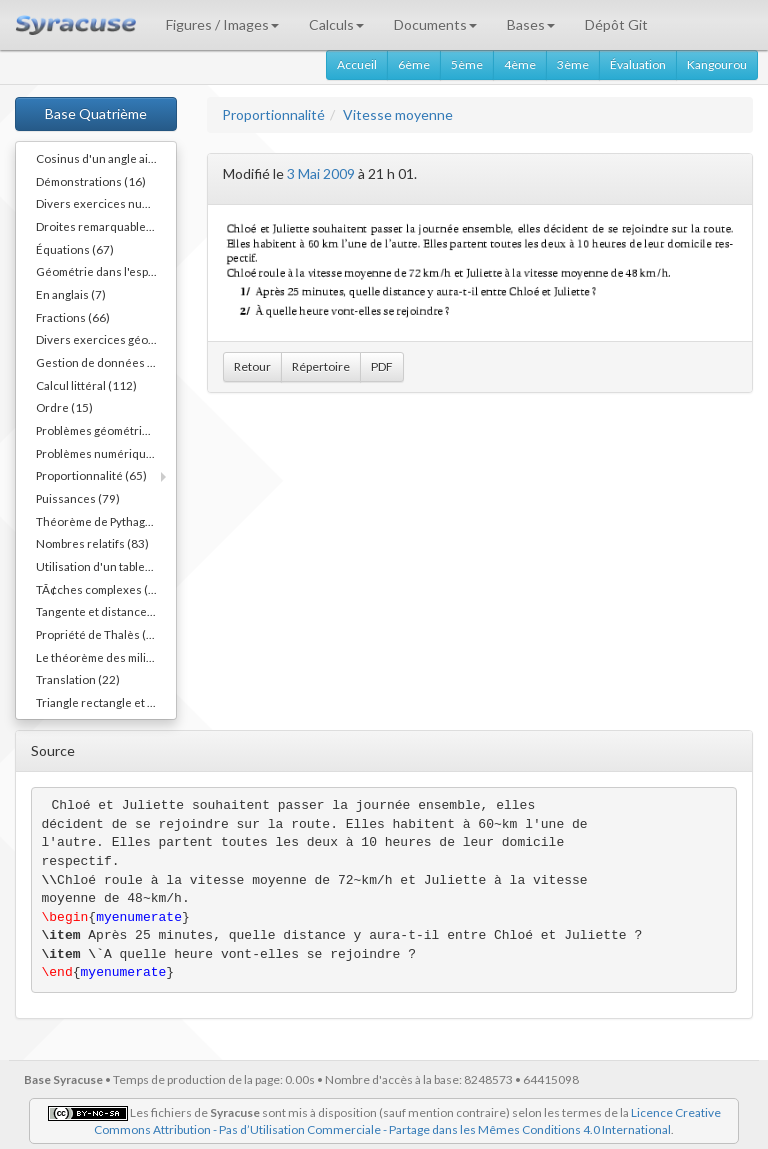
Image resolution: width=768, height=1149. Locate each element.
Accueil (357, 64)
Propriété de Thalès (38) (100, 634)
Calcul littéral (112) (86, 385)
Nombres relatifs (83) (92, 543)
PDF (382, 366)
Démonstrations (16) (91, 181)
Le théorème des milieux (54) (106, 657)
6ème (414, 64)
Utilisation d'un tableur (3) (105, 566)
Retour (252, 366)
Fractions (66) (73, 317)
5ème (467, 64)
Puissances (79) (78, 498)
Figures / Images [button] (222, 24)
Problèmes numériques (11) (106, 453)
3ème (573, 64)
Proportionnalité (273, 114)
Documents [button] (435, 24)
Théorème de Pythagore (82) (106, 521)
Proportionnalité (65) (91, 475)
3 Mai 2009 (321, 173)
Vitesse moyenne (398, 114)
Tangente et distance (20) (103, 611)
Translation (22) (78, 679)
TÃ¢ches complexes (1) (97, 589)
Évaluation (638, 64)
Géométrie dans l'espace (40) (106, 271)
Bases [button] (531, 24)
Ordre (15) (64, 407)
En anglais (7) (71, 294)
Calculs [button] (336, 24)
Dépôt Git (616, 24)
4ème (520, 64)
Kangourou (717, 64)
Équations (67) (75, 249)
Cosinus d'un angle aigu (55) (106, 158)
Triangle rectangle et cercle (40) (106, 702)
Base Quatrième (96, 113)
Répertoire (321, 366)
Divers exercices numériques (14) (106, 203)
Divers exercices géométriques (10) (106, 339)
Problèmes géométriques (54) (106, 430)
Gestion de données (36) (102, 362)
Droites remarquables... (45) (106, 226)
